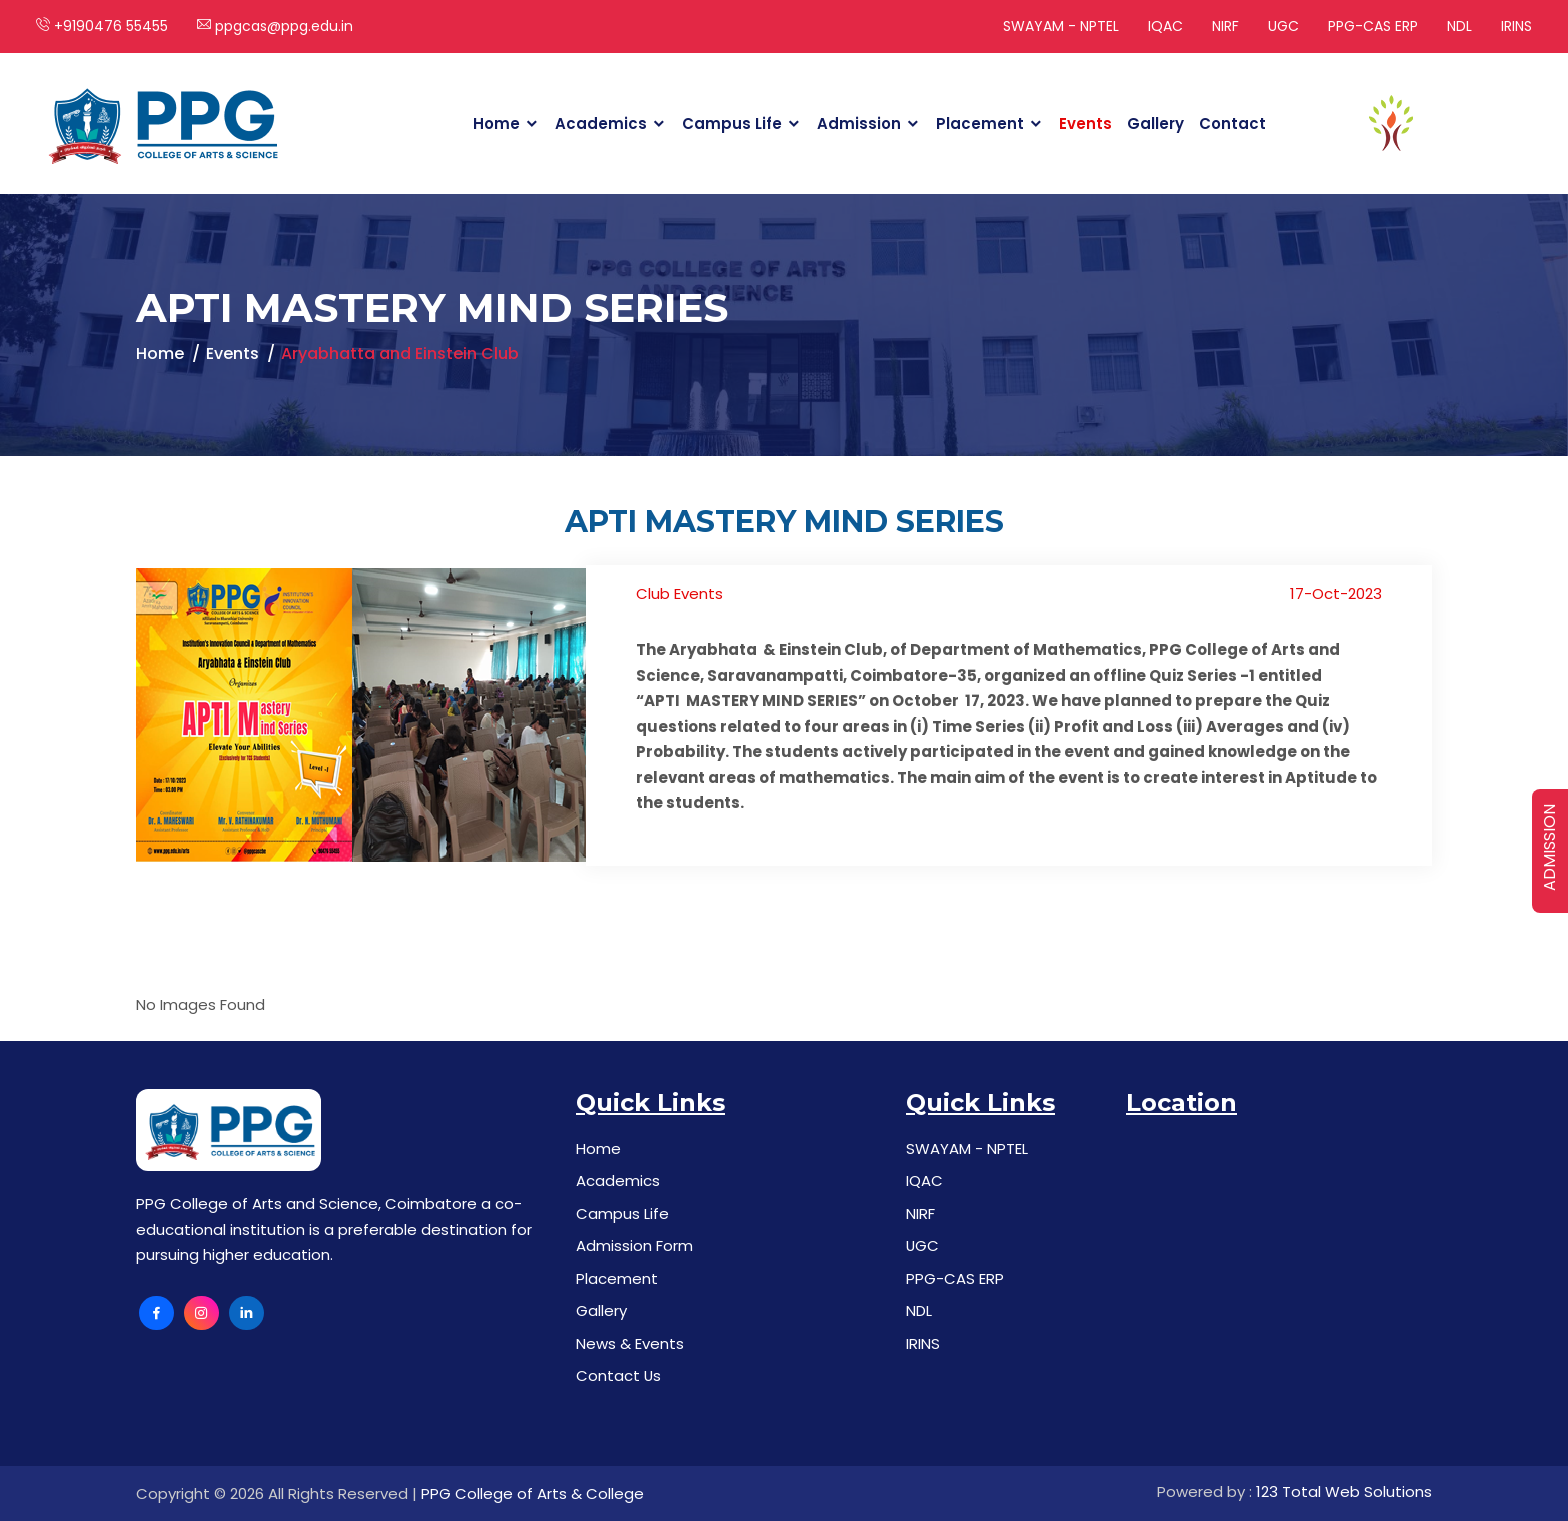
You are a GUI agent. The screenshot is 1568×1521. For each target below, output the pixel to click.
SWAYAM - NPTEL (1061, 26)
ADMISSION (1549, 847)
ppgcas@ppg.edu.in (275, 26)
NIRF (1225, 26)
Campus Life (732, 123)
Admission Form (634, 1245)
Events (1085, 123)
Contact (1232, 123)
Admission (859, 123)
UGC (1283, 26)
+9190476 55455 (102, 26)
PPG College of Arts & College (532, 1493)
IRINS (1516, 26)
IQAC (1165, 26)
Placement (980, 123)
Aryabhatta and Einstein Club (400, 353)
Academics (601, 123)
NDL (1459, 26)
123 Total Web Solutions (1344, 1491)
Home (496, 123)
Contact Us (619, 1375)
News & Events (630, 1343)
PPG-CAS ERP (1373, 26)
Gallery (1155, 123)
